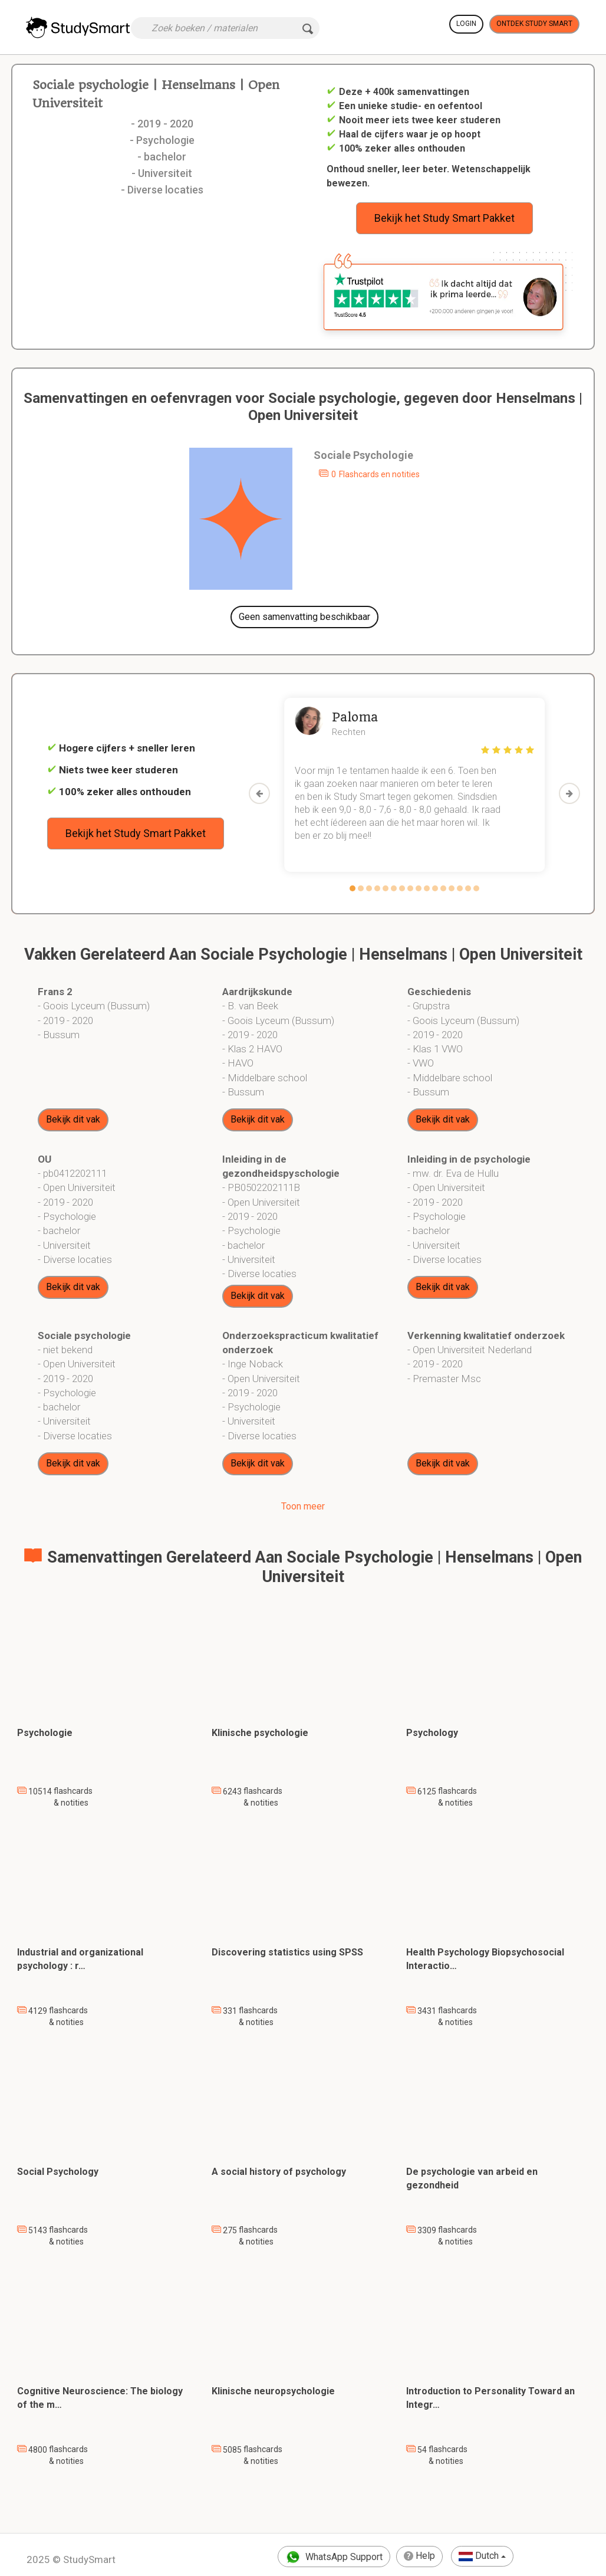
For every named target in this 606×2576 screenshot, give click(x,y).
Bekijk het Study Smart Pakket (444, 218)
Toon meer (303, 1506)
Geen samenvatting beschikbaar (304, 616)
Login (466, 23)
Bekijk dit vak (73, 1119)
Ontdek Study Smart (534, 23)
